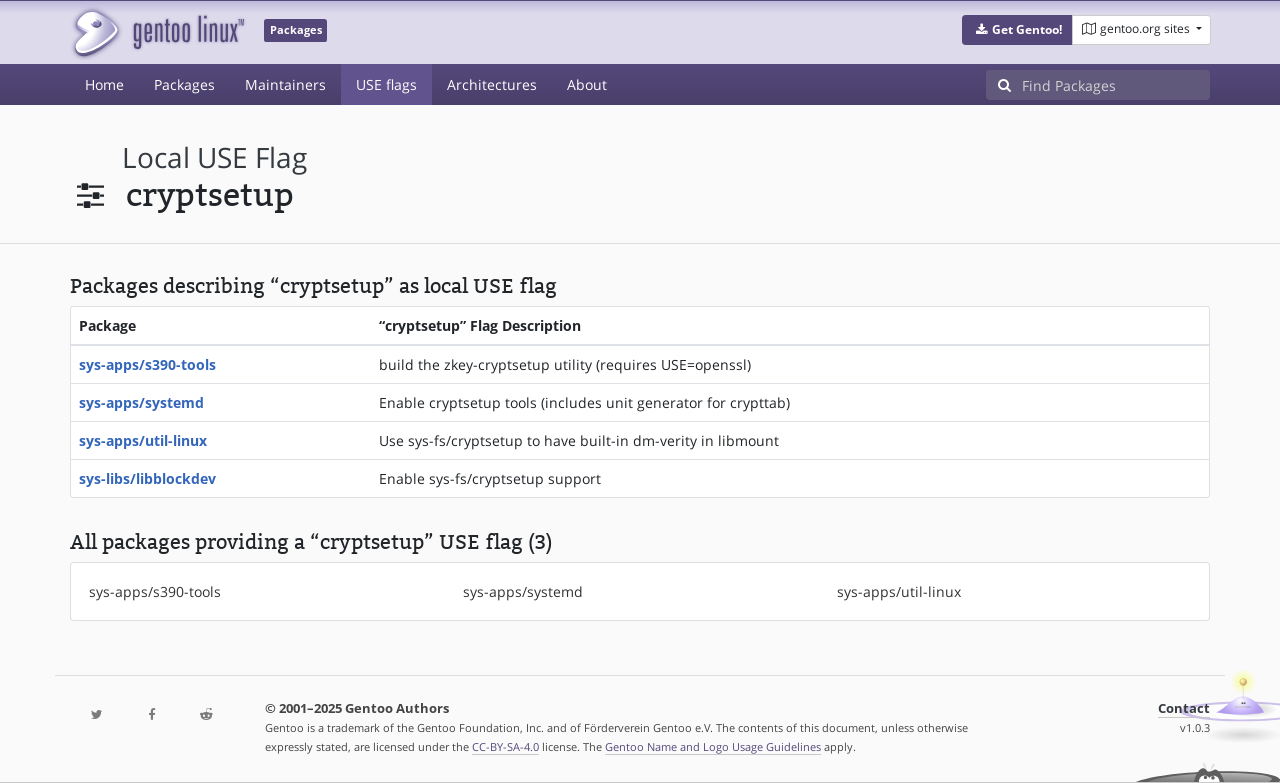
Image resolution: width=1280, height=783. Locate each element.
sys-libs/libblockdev (147, 478)
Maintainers (285, 84)
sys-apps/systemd (141, 402)
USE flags (386, 84)
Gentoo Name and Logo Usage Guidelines (713, 746)
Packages (184, 84)
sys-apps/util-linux (143, 440)
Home (104, 84)
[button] (1017, 30)
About (587, 84)
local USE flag (214, 157)
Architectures (492, 84)
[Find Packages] (1116, 85)
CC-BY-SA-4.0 (505, 746)
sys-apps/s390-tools (147, 364)
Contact (1184, 708)
